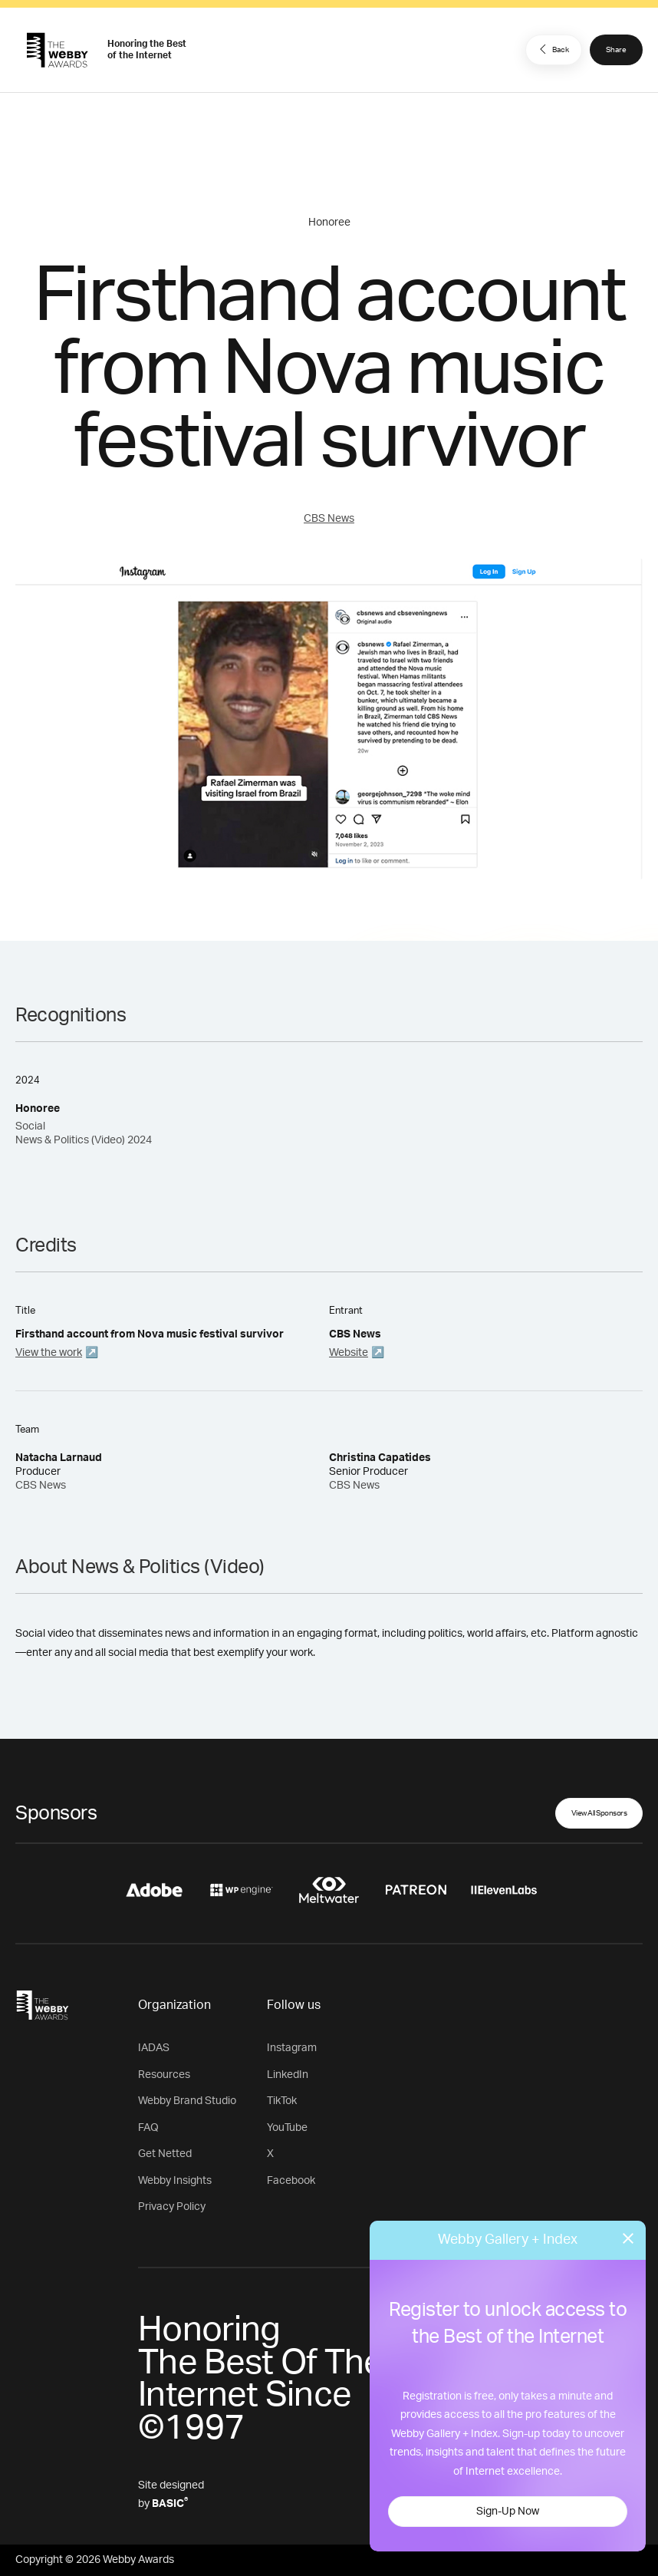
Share (616, 50)
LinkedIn (287, 2075)
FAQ (148, 2127)
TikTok (282, 2101)
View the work (48, 1352)
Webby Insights (175, 2180)
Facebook (291, 2180)
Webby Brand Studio (187, 2101)
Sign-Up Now (507, 2511)
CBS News (329, 518)
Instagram (292, 2048)
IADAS (153, 2048)
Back (552, 49)
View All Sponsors (599, 1813)
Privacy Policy (172, 2207)
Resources (164, 2075)
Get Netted (165, 2154)
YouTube (287, 2127)
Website (348, 1352)
